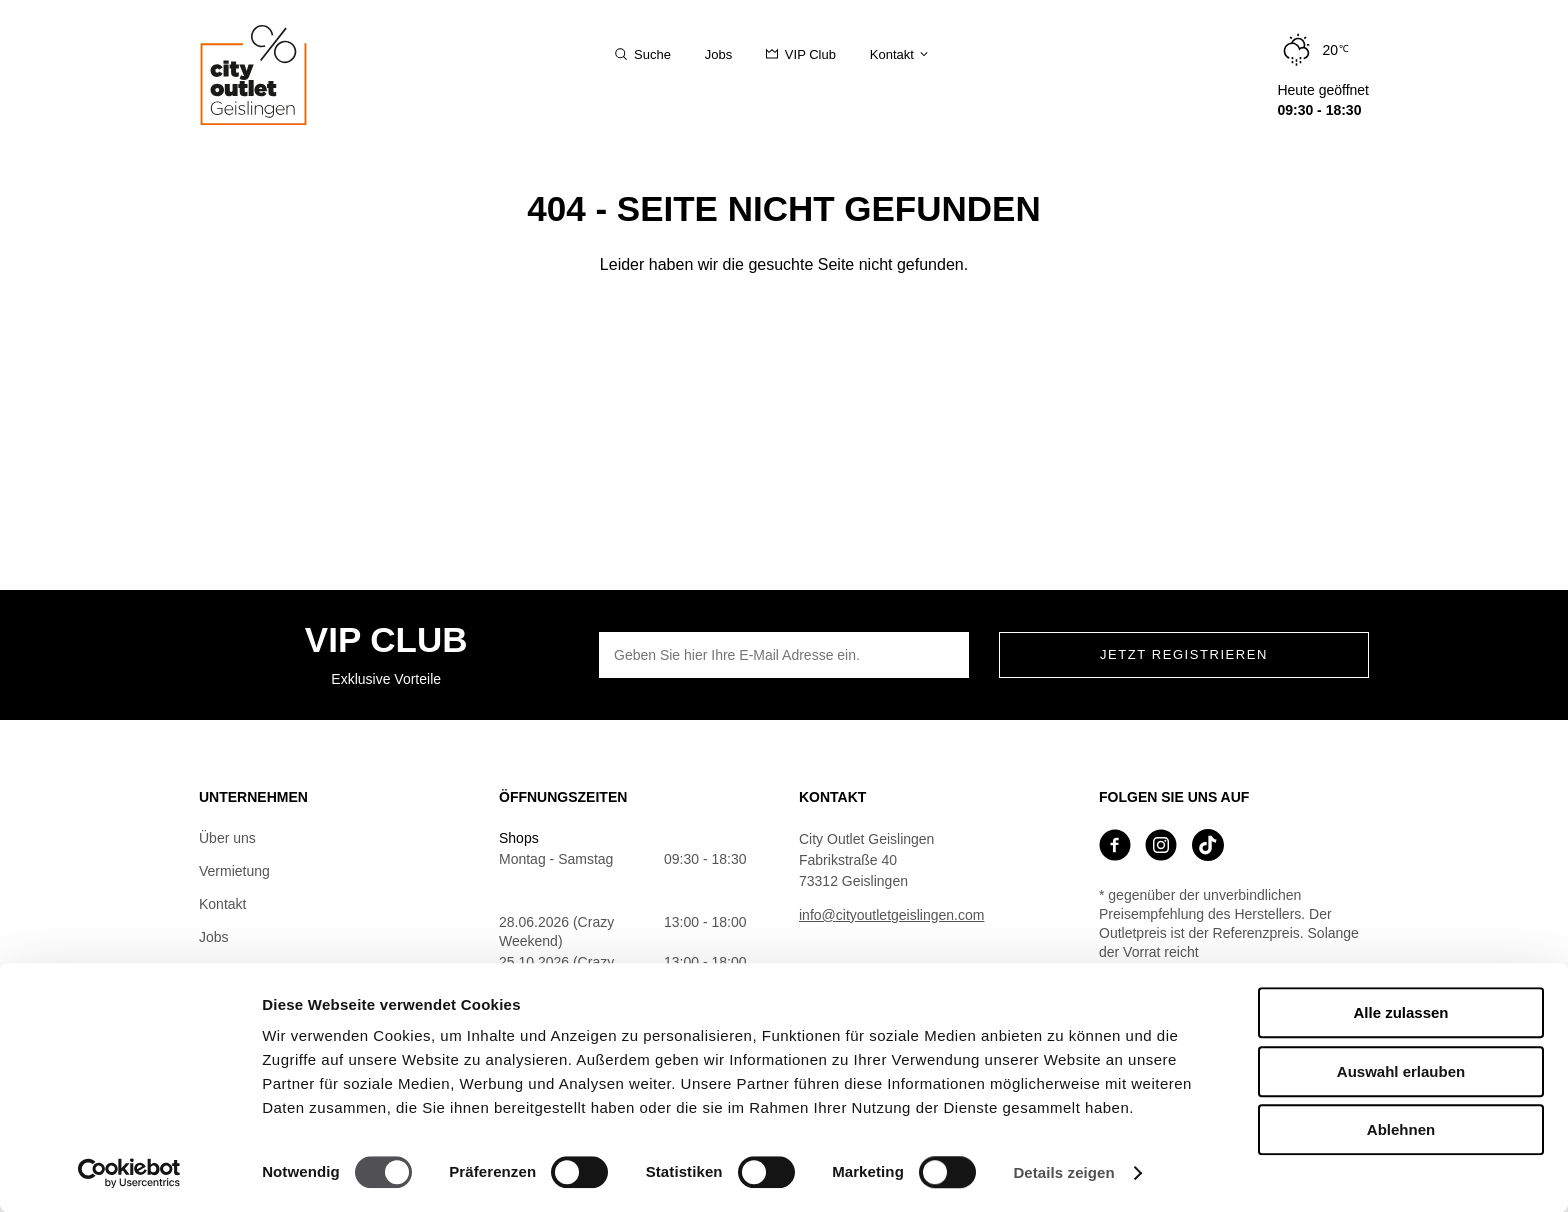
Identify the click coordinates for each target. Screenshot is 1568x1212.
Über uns (227, 838)
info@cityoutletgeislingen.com (891, 915)
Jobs (214, 937)
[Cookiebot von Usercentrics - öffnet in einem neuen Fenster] (129, 1173)
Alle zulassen (1400, 1012)
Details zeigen (1063, 1172)
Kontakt (222, 904)
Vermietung (234, 871)
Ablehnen (1401, 1129)
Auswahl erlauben (1401, 1071)
